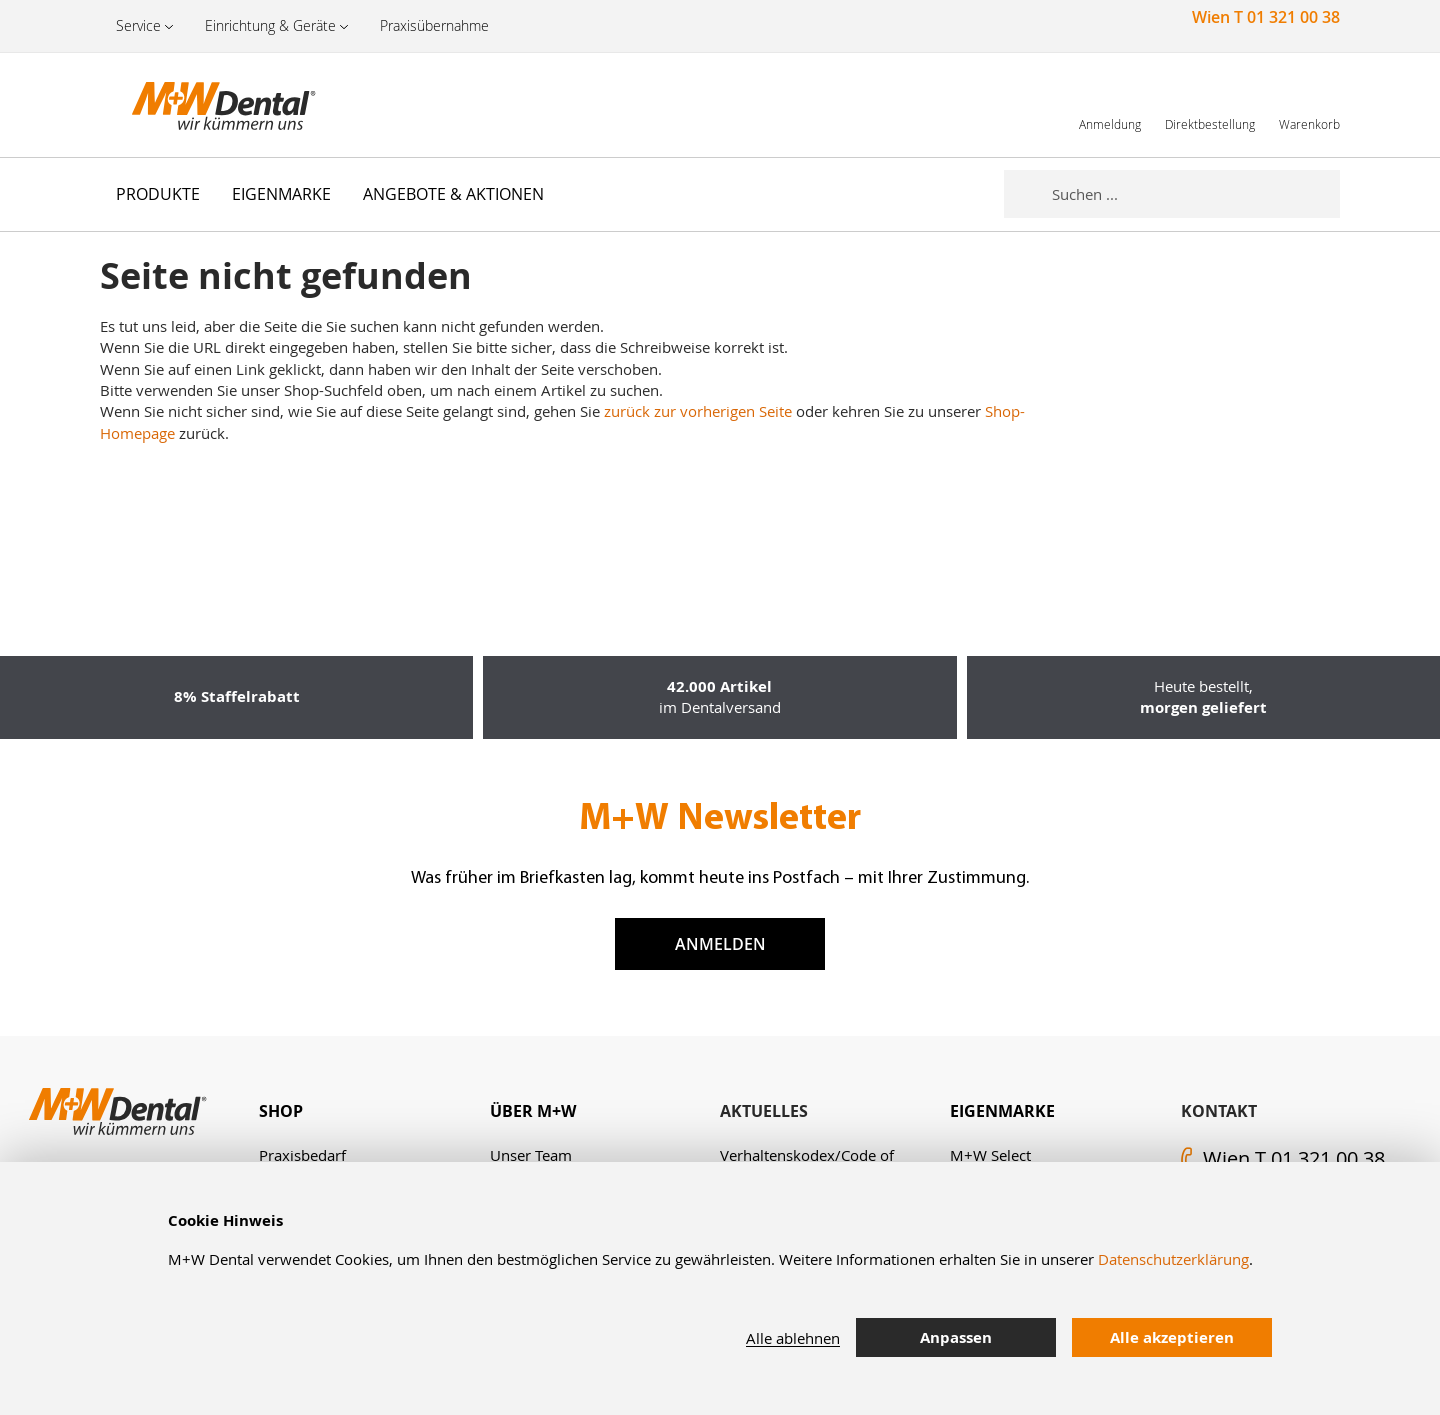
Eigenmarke (1002, 1111)
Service (138, 25)
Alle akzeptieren (1172, 1337)
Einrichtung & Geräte (270, 25)
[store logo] (200, 105)
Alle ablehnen (793, 1338)
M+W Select (990, 1155)
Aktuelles (764, 1111)
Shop (281, 1111)
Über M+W (533, 1111)
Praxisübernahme (434, 25)
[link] (1110, 104)
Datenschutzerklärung (1173, 1259)
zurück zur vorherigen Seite (698, 411)
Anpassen (956, 1337)
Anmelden (720, 944)
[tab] (374, 1111)
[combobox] (1196, 194)
